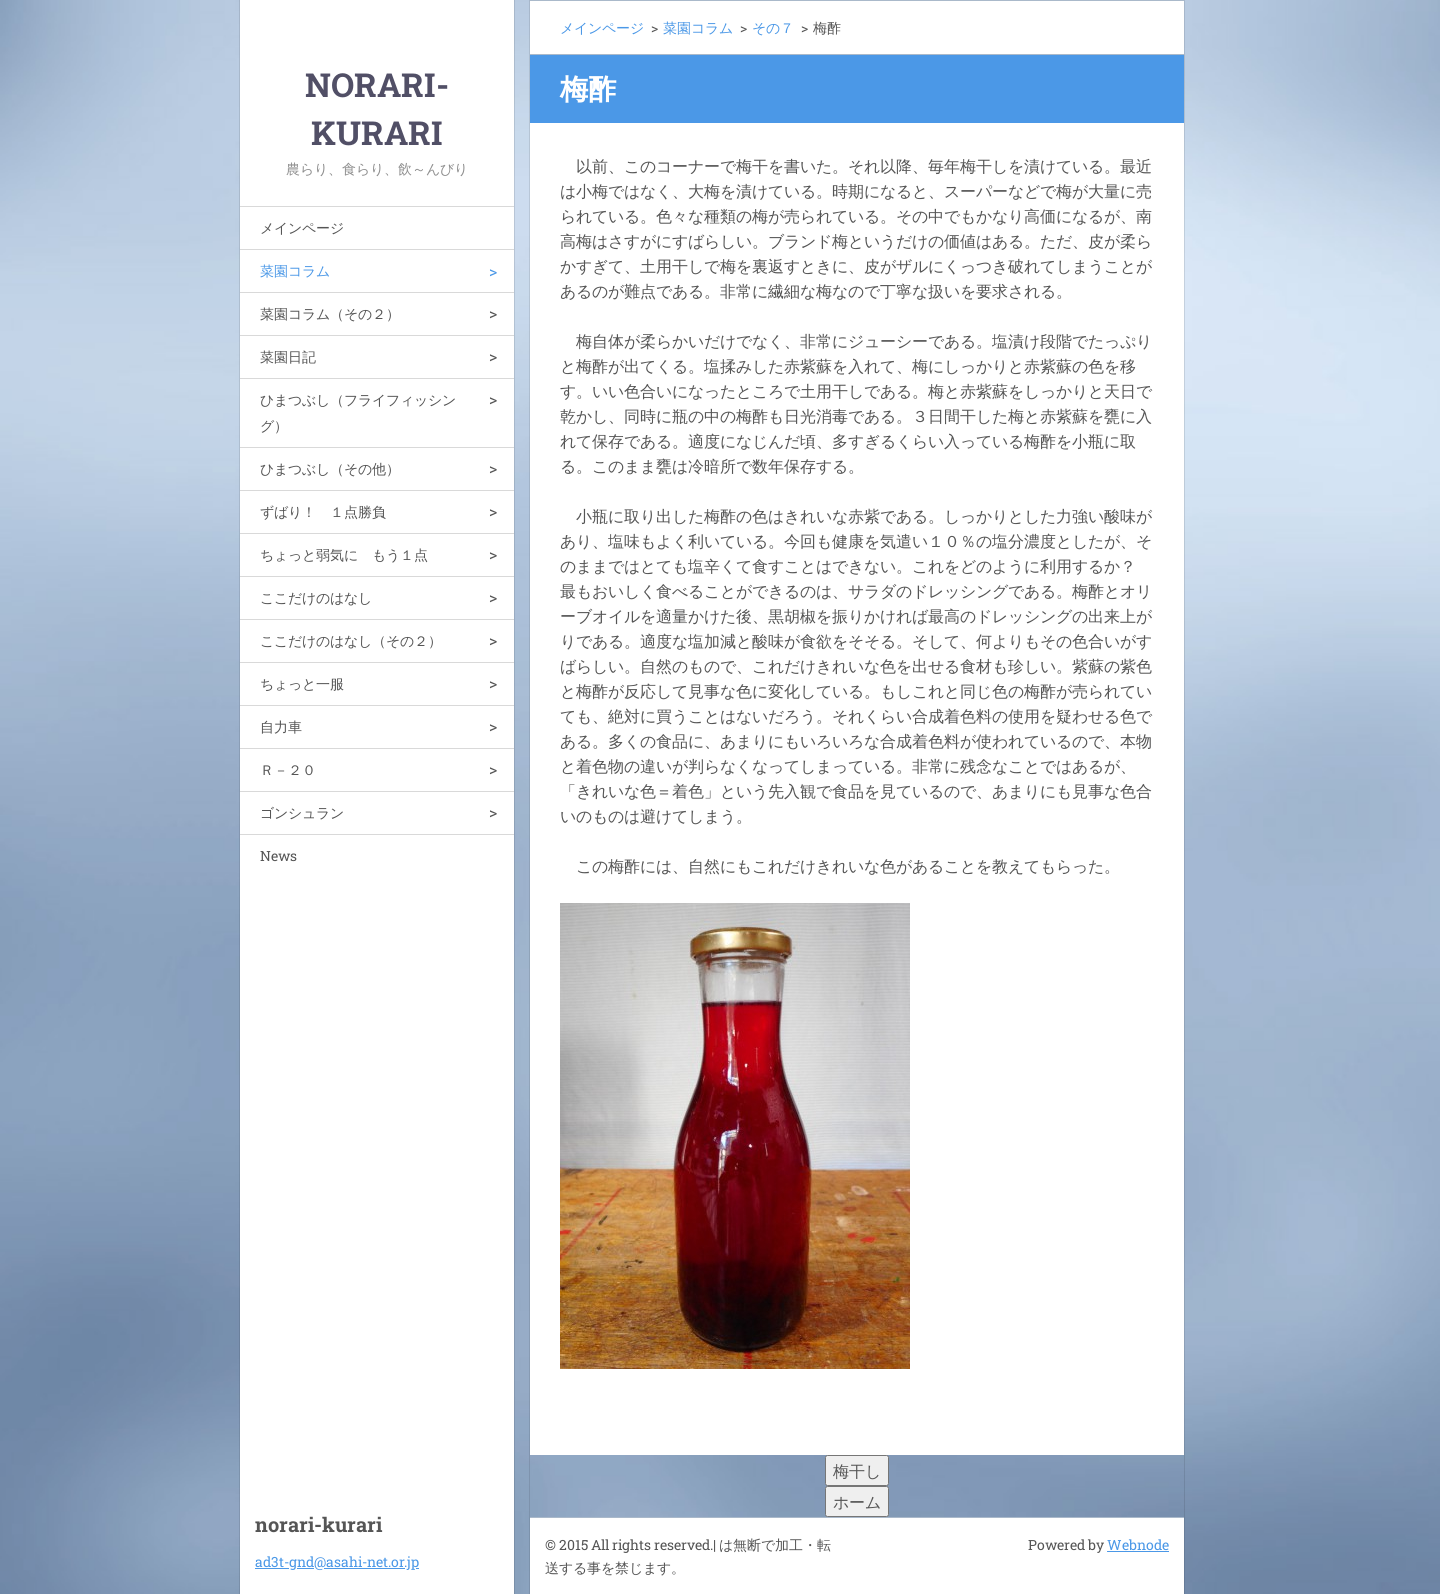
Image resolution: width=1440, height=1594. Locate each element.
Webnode (1138, 1544)
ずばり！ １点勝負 (323, 511)
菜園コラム (295, 270)
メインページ (302, 227)
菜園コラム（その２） (330, 313)
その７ (773, 27)
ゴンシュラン (302, 812)
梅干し (857, 1470)
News (278, 855)
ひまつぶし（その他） (330, 468)
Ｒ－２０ (288, 769)
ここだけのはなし (316, 597)
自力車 (281, 726)
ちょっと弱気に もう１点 (344, 554)
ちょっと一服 (302, 683)
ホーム (857, 1501)
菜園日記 (288, 356)
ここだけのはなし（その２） (351, 640)
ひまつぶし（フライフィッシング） (358, 412)
